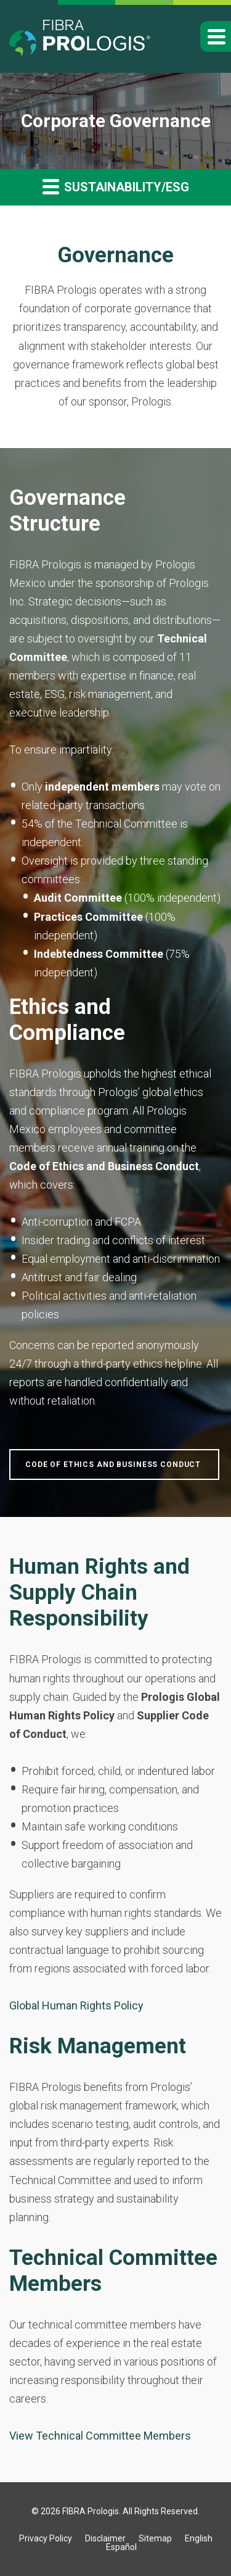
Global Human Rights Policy (76, 2005)
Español (121, 2547)
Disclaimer (105, 2538)
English (199, 2538)
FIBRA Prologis (90, 2511)
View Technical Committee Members (100, 2435)
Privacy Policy (45, 2538)
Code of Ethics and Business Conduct (114, 1464)
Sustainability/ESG (116, 186)
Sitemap (155, 2538)
